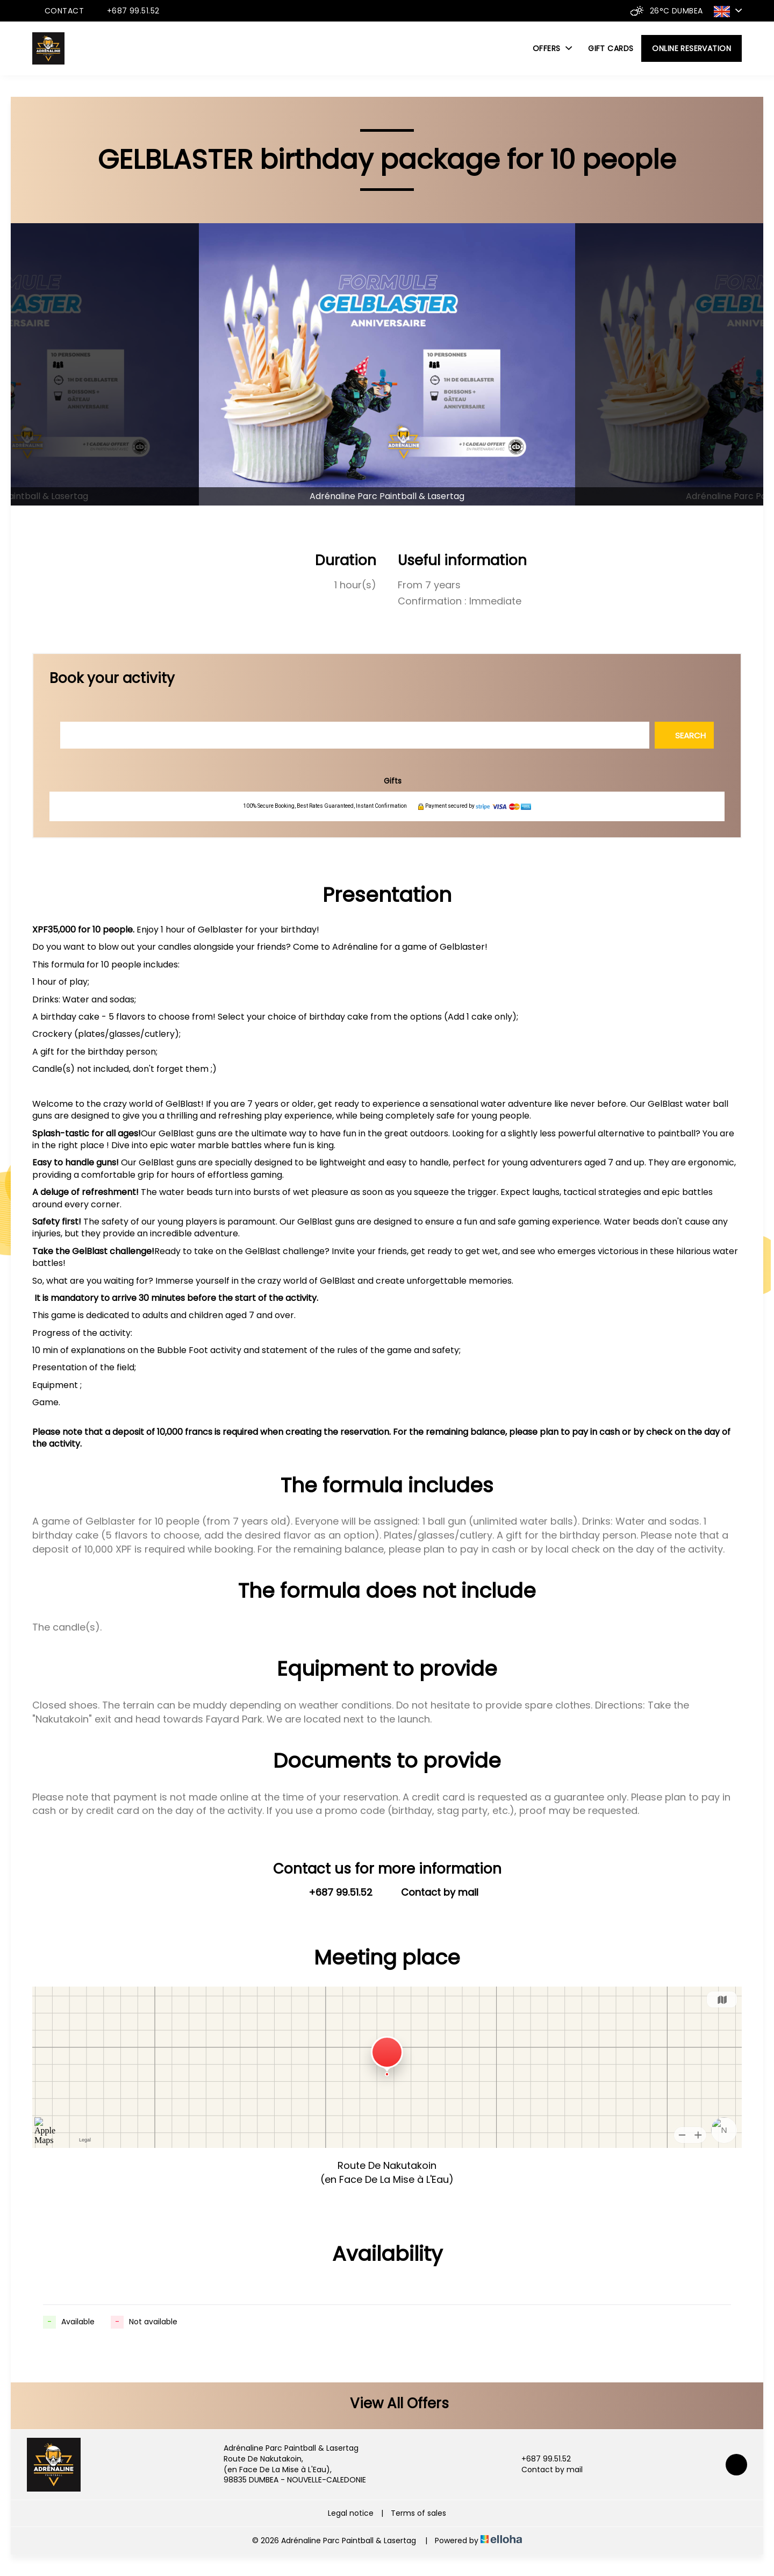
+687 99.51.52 (540, 2459)
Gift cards (610, 48)
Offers (552, 48)
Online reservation (691, 48)
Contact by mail (546, 2470)
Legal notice (351, 2513)
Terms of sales (418, 2513)
